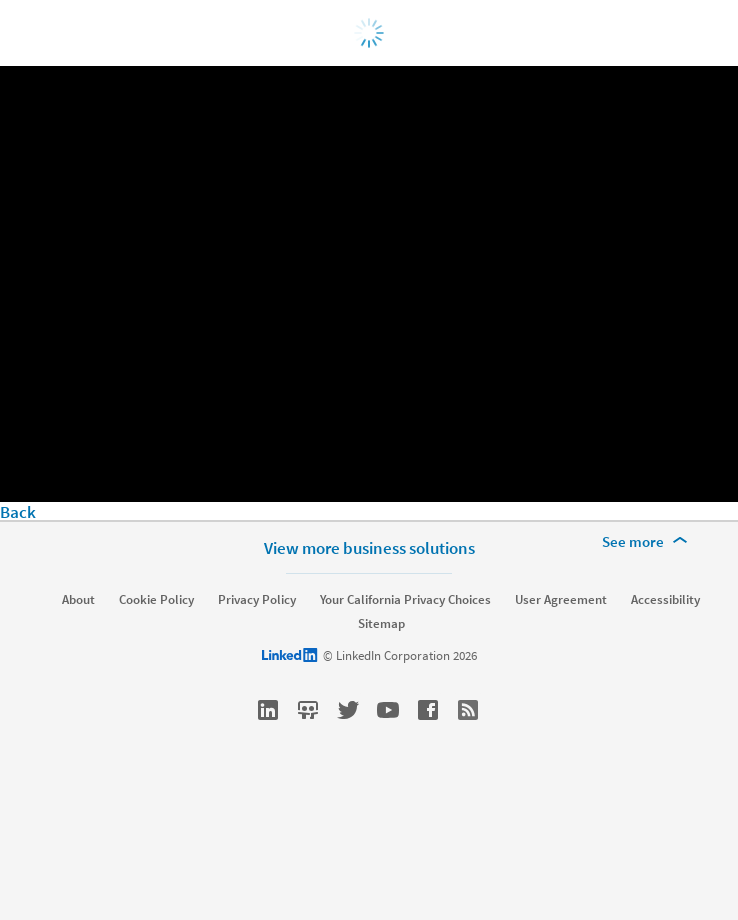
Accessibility (665, 600)
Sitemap (381, 624)
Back (18, 512)
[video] (369, 284)
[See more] (648, 542)
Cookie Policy (156, 600)
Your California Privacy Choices (405, 600)
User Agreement (561, 600)
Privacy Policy (257, 600)
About (78, 600)
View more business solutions (369, 548)
